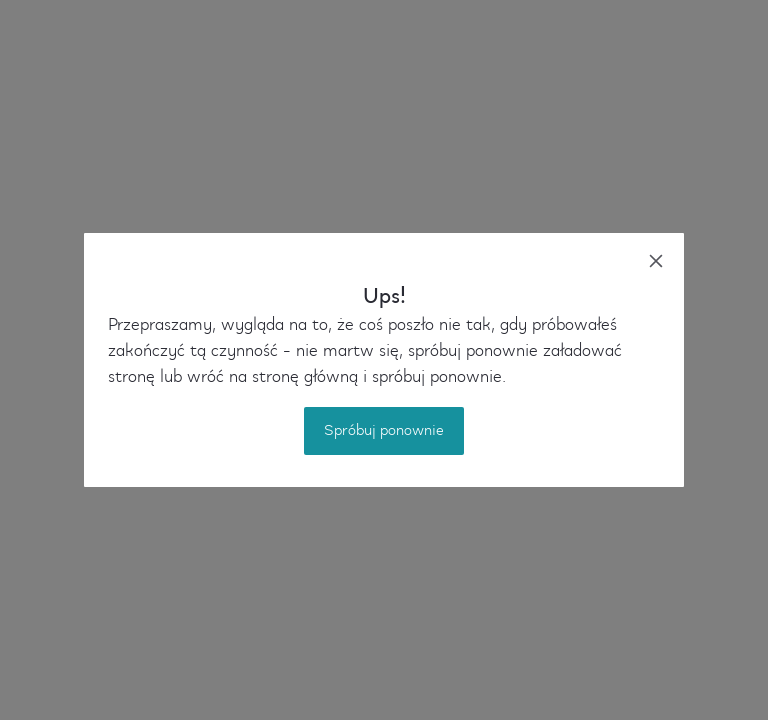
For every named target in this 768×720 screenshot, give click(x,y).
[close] (656, 261)
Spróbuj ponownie (384, 431)
